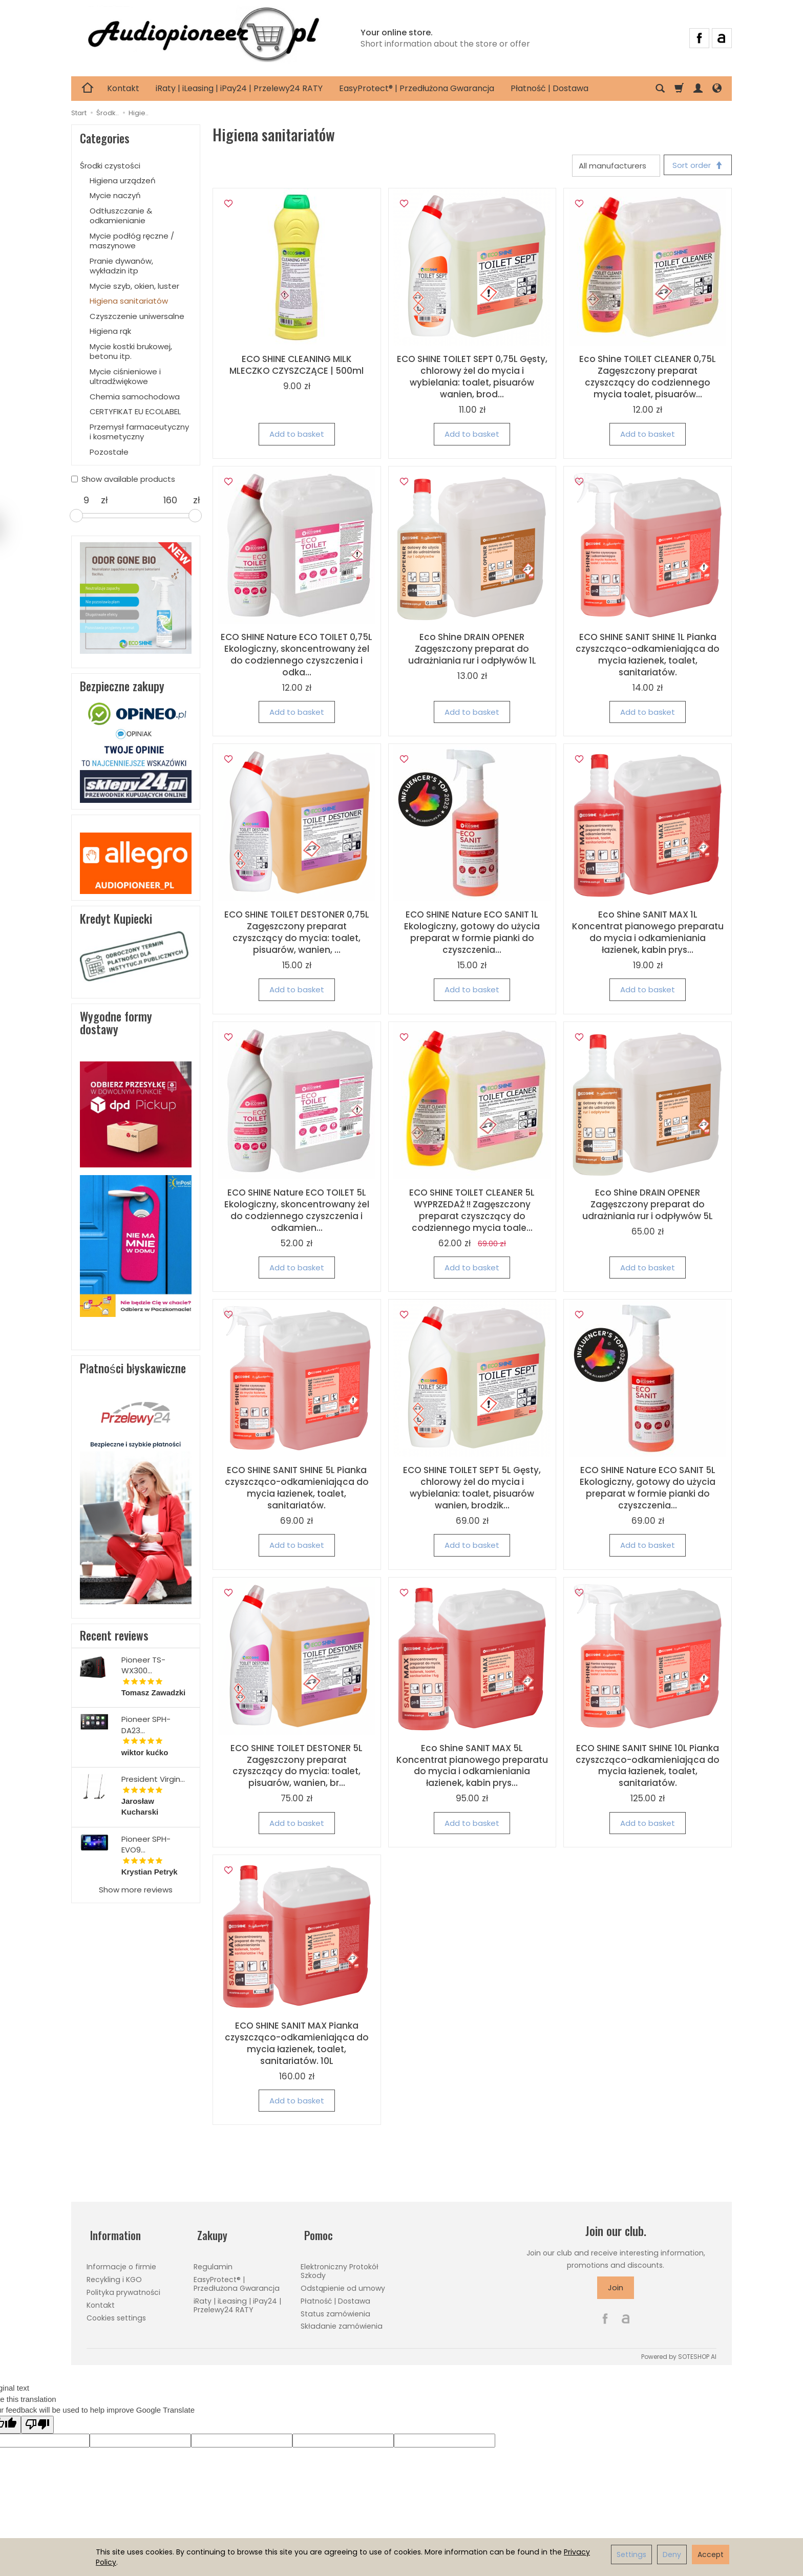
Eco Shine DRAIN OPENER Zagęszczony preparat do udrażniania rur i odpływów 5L (647, 1206)
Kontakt (123, 88)
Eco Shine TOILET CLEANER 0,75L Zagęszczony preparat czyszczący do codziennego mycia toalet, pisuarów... (647, 378)
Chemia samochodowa (135, 396)
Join (615, 2289)
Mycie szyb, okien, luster (134, 286)
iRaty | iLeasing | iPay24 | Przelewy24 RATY (239, 88)
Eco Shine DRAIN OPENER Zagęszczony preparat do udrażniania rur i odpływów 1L (472, 650)
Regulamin (213, 2261)
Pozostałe (109, 451)
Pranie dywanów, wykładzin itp (121, 266)
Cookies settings (116, 2312)
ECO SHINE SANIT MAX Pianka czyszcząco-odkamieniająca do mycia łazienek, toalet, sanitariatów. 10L (297, 2045)
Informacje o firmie (121, 2261)
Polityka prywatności (123, 2287)
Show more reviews (136, 1889)
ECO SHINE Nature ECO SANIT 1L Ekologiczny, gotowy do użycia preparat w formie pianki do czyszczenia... (472, 934)
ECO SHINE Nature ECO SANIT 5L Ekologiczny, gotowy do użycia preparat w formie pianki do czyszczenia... (647, 1489)
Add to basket (296, 436)
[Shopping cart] (679, 88)
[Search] (660, 88)
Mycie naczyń (115, 195)
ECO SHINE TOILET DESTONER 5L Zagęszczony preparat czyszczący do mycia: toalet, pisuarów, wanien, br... (296, 1767)
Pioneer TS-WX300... (143, 1665)
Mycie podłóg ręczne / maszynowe (132, 240)
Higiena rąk (110, 331)
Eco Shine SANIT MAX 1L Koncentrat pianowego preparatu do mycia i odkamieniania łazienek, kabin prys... (648, 934)
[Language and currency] (717, 88)
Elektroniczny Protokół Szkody (339, 2265)
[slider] (76, 515)
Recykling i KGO (114, 2274)
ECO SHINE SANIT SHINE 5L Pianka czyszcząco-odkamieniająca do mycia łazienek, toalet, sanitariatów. (297, 1489)
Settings (631, 2554)
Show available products (123, 479)
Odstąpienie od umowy (343, 2282)
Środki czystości (110, 165)
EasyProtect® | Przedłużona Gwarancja (416, 88)
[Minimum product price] (86, 500)
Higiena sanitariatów (129, 300)
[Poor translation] (37, 2421)
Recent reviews (114, 1635)
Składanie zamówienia (342, 2320)
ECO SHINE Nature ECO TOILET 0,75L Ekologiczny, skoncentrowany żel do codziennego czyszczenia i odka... (296, 656)
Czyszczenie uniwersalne (137, 316)
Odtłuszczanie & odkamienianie (121, 215)
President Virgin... (153, 1779)
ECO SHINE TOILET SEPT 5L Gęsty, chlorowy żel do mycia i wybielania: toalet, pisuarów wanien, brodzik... (472, 1489)
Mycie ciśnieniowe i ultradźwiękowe (125, 376)
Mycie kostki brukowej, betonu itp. (131, 351)
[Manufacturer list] (612, 166)
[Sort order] (696, 166)
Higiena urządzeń (123, 180)
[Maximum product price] (170, 500)
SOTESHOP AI (697, 2353)
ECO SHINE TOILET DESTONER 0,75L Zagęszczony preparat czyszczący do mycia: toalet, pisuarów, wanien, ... (296, 934)
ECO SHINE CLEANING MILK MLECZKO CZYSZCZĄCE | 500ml (296, 367)
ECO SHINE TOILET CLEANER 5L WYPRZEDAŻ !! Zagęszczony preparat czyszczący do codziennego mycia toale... (472, 1212)
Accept (711, 2554)
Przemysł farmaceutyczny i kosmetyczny (139, 431)
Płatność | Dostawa (549, 88)
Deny (672, 2554)
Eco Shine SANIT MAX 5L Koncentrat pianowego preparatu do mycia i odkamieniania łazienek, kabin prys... (472, 1767)
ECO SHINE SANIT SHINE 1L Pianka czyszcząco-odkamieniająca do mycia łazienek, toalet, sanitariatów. (648, 656)
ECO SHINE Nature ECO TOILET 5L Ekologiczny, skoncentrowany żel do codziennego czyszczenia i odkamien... (296, 1212)
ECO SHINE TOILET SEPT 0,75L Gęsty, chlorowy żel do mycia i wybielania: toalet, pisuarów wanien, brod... (472, 378)
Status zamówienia (335, 2308)
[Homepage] (203, 36)
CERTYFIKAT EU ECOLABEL (135, 411)
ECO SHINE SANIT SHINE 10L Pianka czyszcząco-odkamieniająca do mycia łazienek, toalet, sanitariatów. (648, 1767)
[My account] (698, 88)
